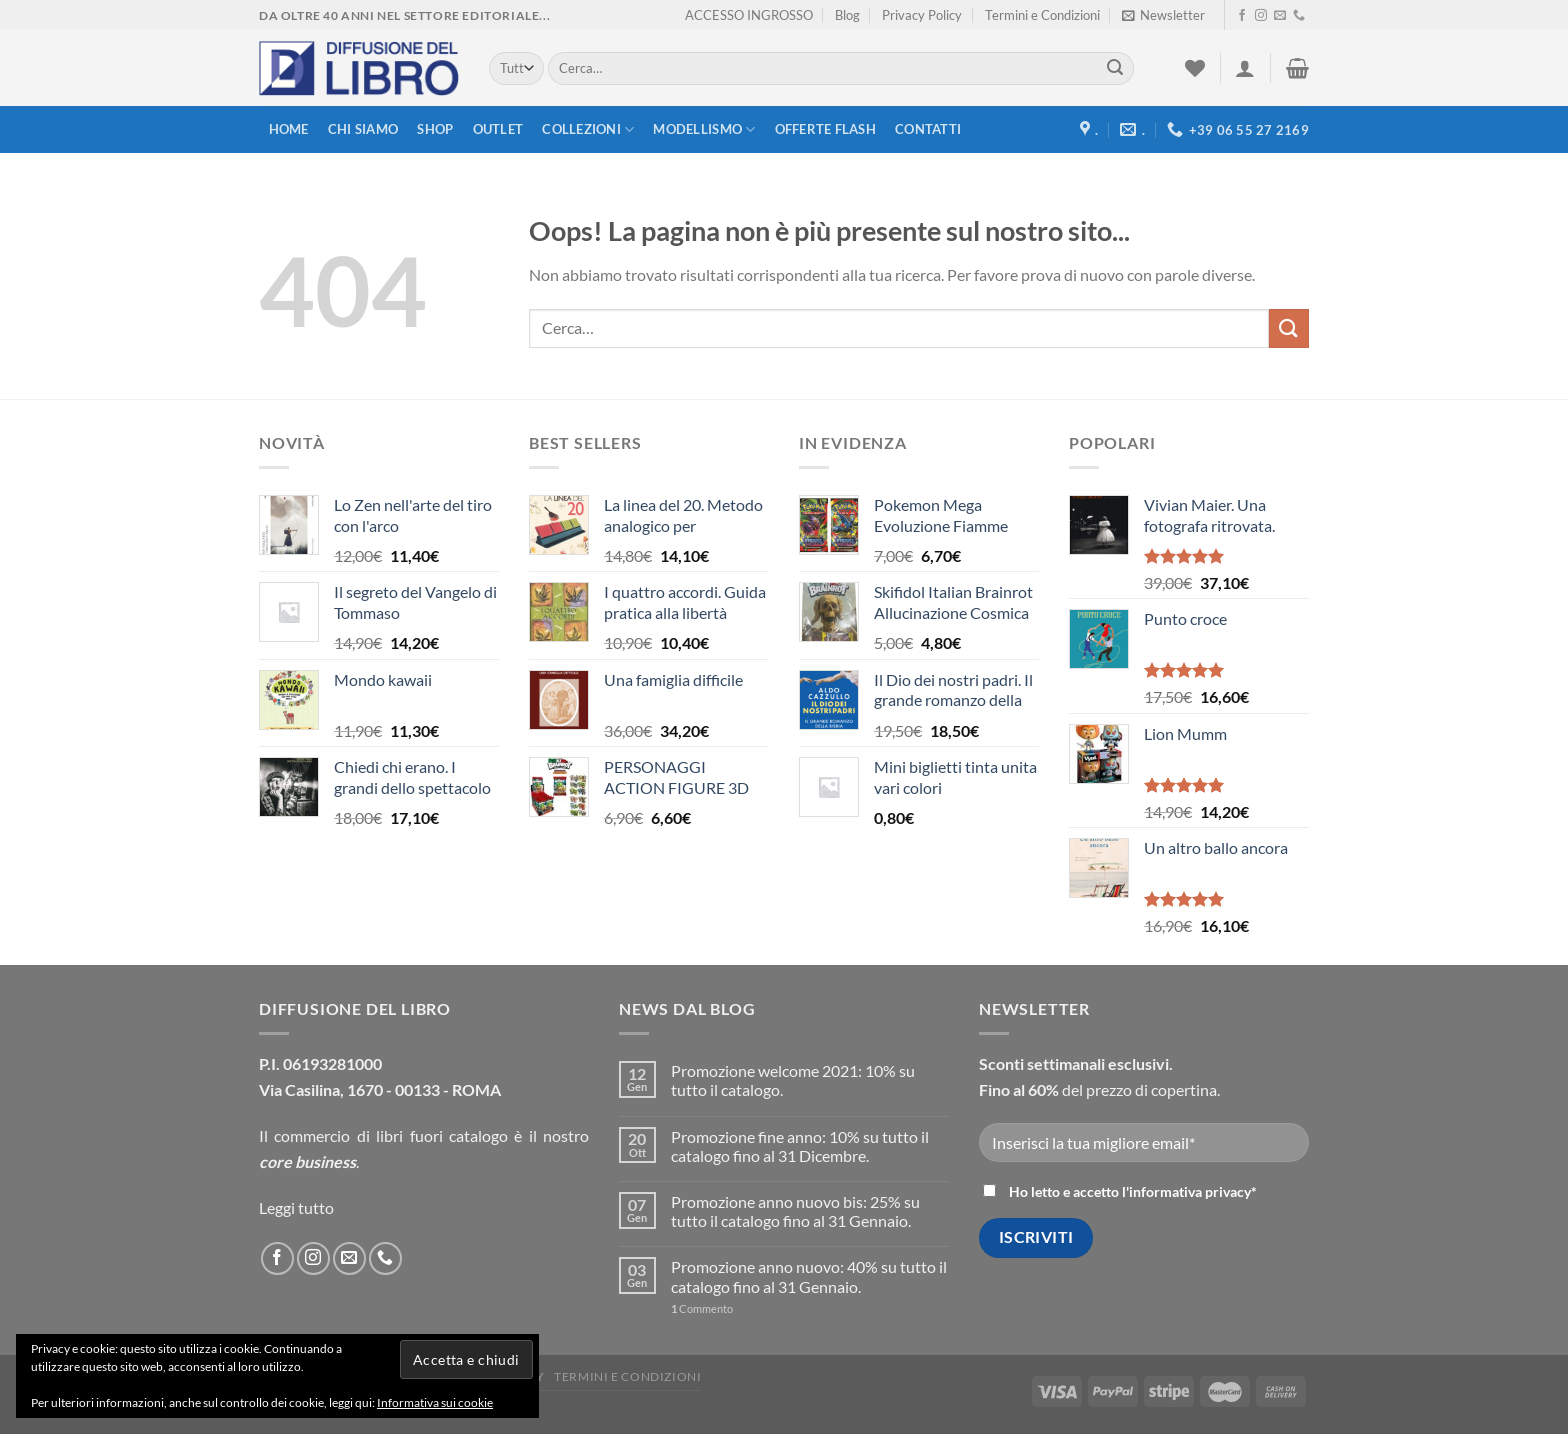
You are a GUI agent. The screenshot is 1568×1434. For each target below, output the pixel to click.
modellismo (704, 129)
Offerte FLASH (825, 129)
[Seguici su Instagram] (1261, 16)
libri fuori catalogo (442, 1135)
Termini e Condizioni (1042, 15)
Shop (435, 129)
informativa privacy (1190, 1191)
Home (289, 129)
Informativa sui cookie (435, 1402)
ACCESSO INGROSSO (749, 15)
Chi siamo (363, 129)
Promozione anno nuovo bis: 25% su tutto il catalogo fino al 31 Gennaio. (795, 1211)
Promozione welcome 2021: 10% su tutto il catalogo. (793, 1080)
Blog (847, 15)
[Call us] (1299, 16)
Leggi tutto (296, 1207)
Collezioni (588, 129)
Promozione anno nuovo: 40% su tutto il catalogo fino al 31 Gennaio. (809, 1276)
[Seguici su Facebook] (1242, 16)
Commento (702, 1308)
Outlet (498, 129)
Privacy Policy (922, 15)
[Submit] (1115, 69)
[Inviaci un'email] (1280, 16)
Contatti (928, 129)
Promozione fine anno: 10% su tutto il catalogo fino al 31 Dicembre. (800, 1146)
